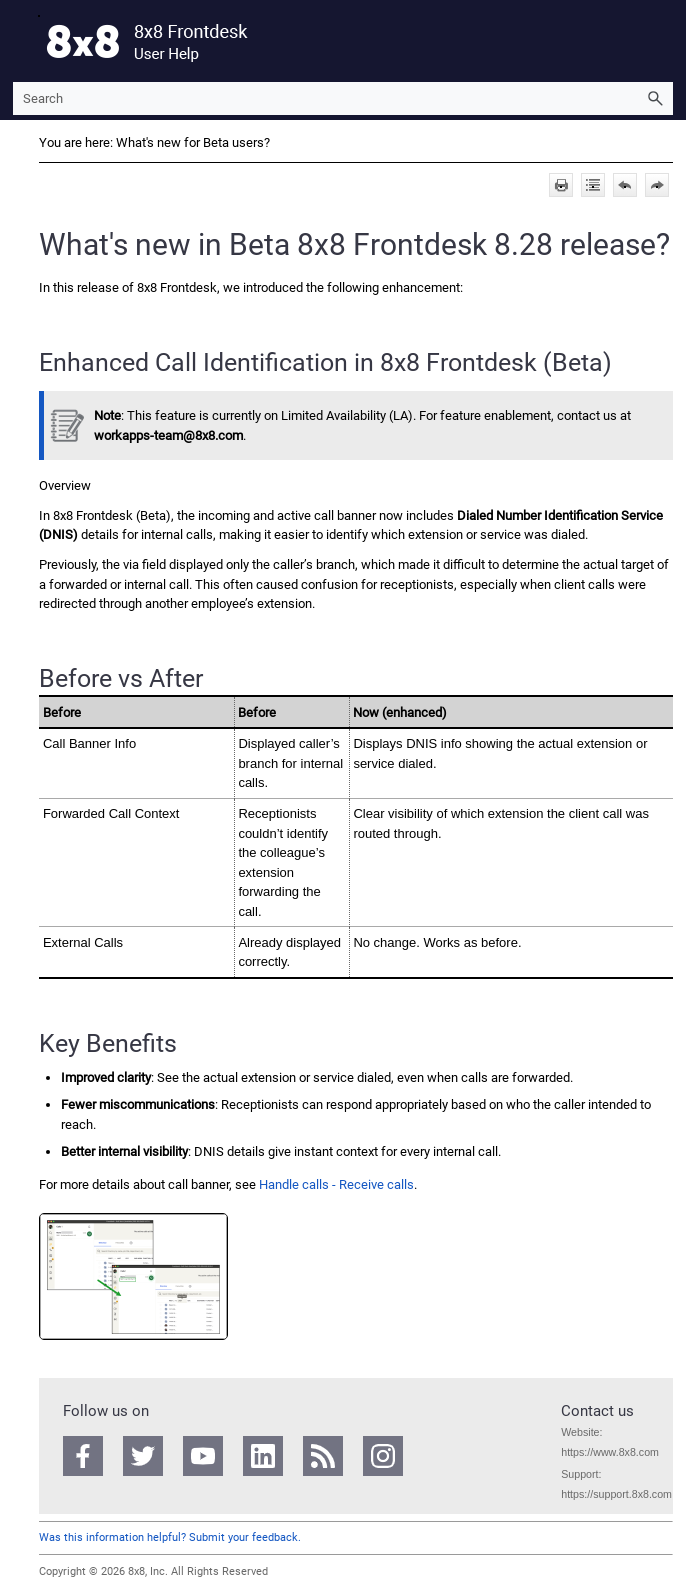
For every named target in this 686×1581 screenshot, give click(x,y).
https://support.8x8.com (616, 1494)
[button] (655, 98)
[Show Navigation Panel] (24, 41)
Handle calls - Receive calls (336, 1184)
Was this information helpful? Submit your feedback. (170, 1537)
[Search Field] (343, 98)
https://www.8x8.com (610, 1452)
